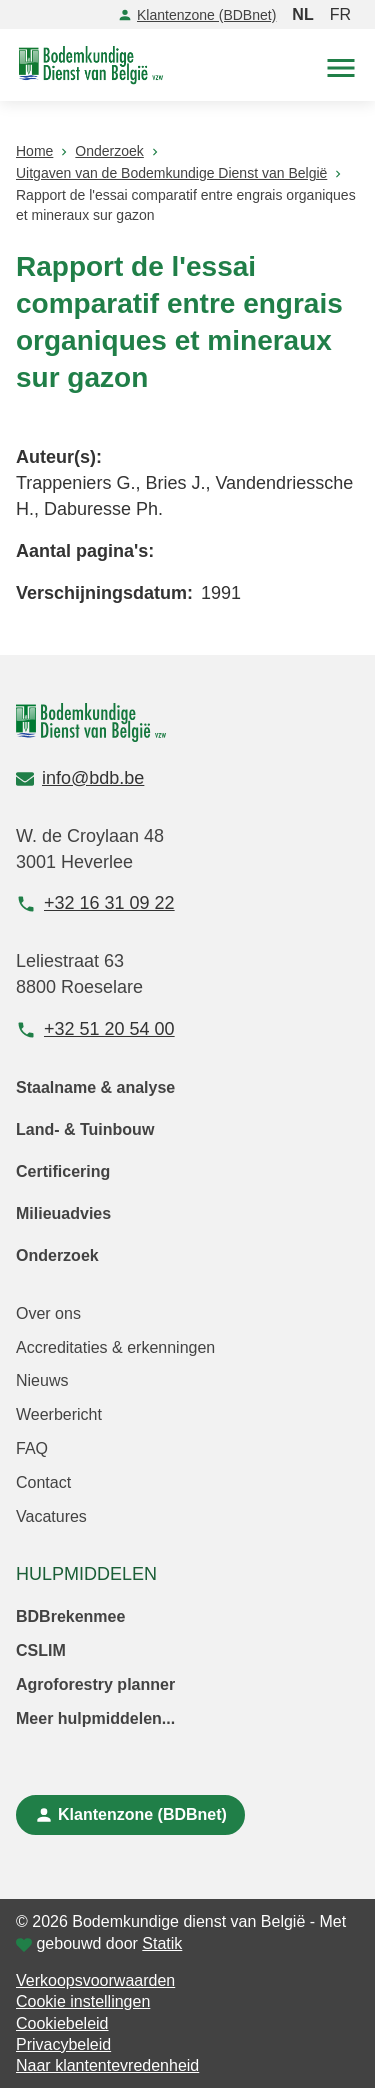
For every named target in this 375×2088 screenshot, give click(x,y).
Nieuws (42, 1380)
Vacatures (51, 1516)
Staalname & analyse (95, 1087)
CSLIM (41, 1650)
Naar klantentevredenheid (107, 2065)
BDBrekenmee (70, 1616)
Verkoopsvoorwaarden (95, 1980)
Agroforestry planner (95, 1684)
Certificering (63, 1171)
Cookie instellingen (83, 2001)
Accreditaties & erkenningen (115, 1347)
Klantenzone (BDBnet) (196, 15)
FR (340, 14)
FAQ (32, 1448)
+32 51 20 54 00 (95, 1029)
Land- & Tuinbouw (85, 1129)
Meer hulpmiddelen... (95, 1718)
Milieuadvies (63, 1213)
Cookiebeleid (62, 2023)
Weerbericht (59, 1414)
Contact (43, 1482)
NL (302, 14)
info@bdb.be (80, 778)
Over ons (48, 1313)
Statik (162, 1943)
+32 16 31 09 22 (95, 903)
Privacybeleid (63, 2044)
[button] (341, 65)
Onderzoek (57, 1255)
